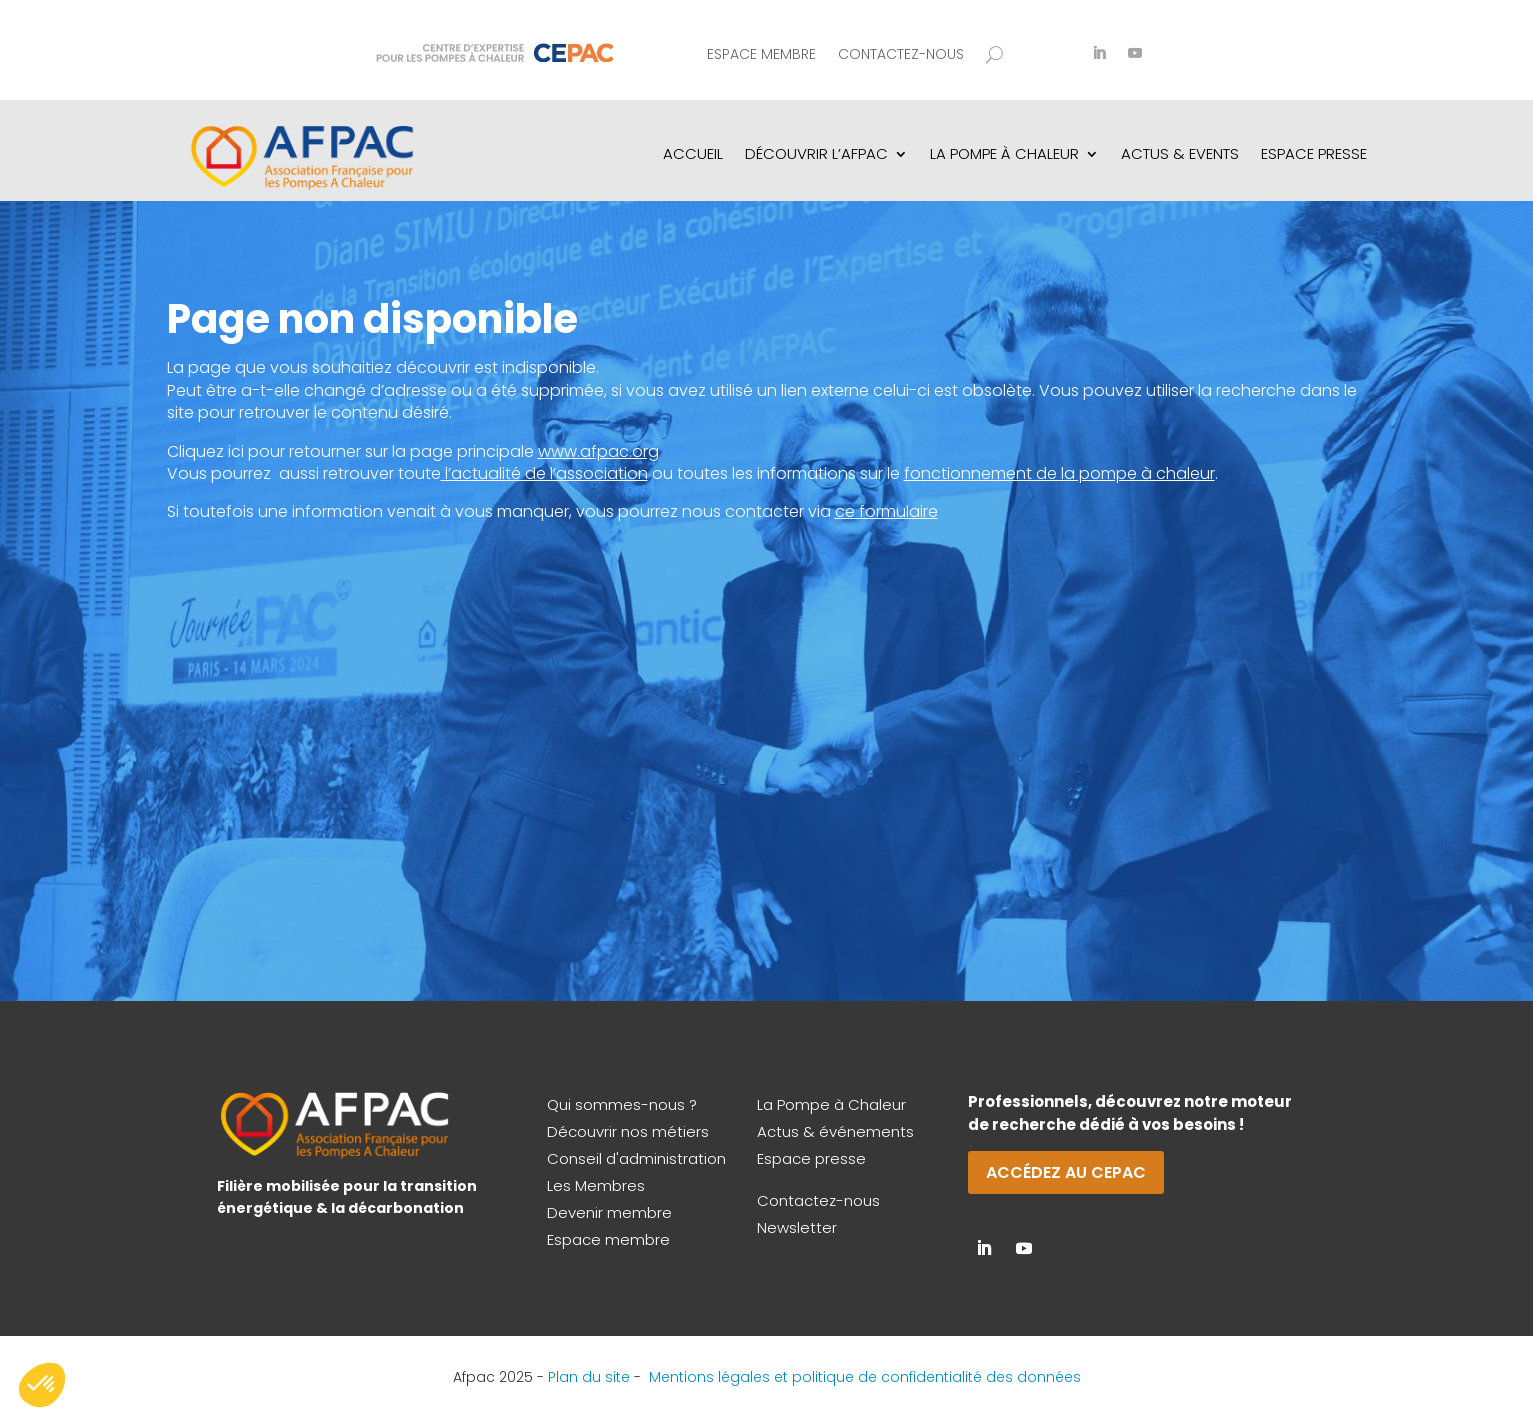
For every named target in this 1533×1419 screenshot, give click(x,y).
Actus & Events (1180, 153)
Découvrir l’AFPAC (816, 153)
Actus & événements (835, 1131)
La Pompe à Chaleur (831, 1104)
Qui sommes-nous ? (622, 1104)
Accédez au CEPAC (1066, 1172)
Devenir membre (609, 1212)
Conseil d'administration (636, 1158)
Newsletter (797, 1227)
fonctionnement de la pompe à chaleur (1059, 473)
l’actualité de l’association (546, 473)
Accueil (693, 153)
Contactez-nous (901, 55)
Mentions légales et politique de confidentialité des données (865, 1377)
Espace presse (811, 1158)
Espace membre (761, 55)
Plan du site (589, 1377)
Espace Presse (1314, 153)
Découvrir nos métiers (628, 1131)
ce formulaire (886, 511)
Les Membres (596, 1185)
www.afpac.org (598, 451)
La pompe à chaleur (1004, 153)
